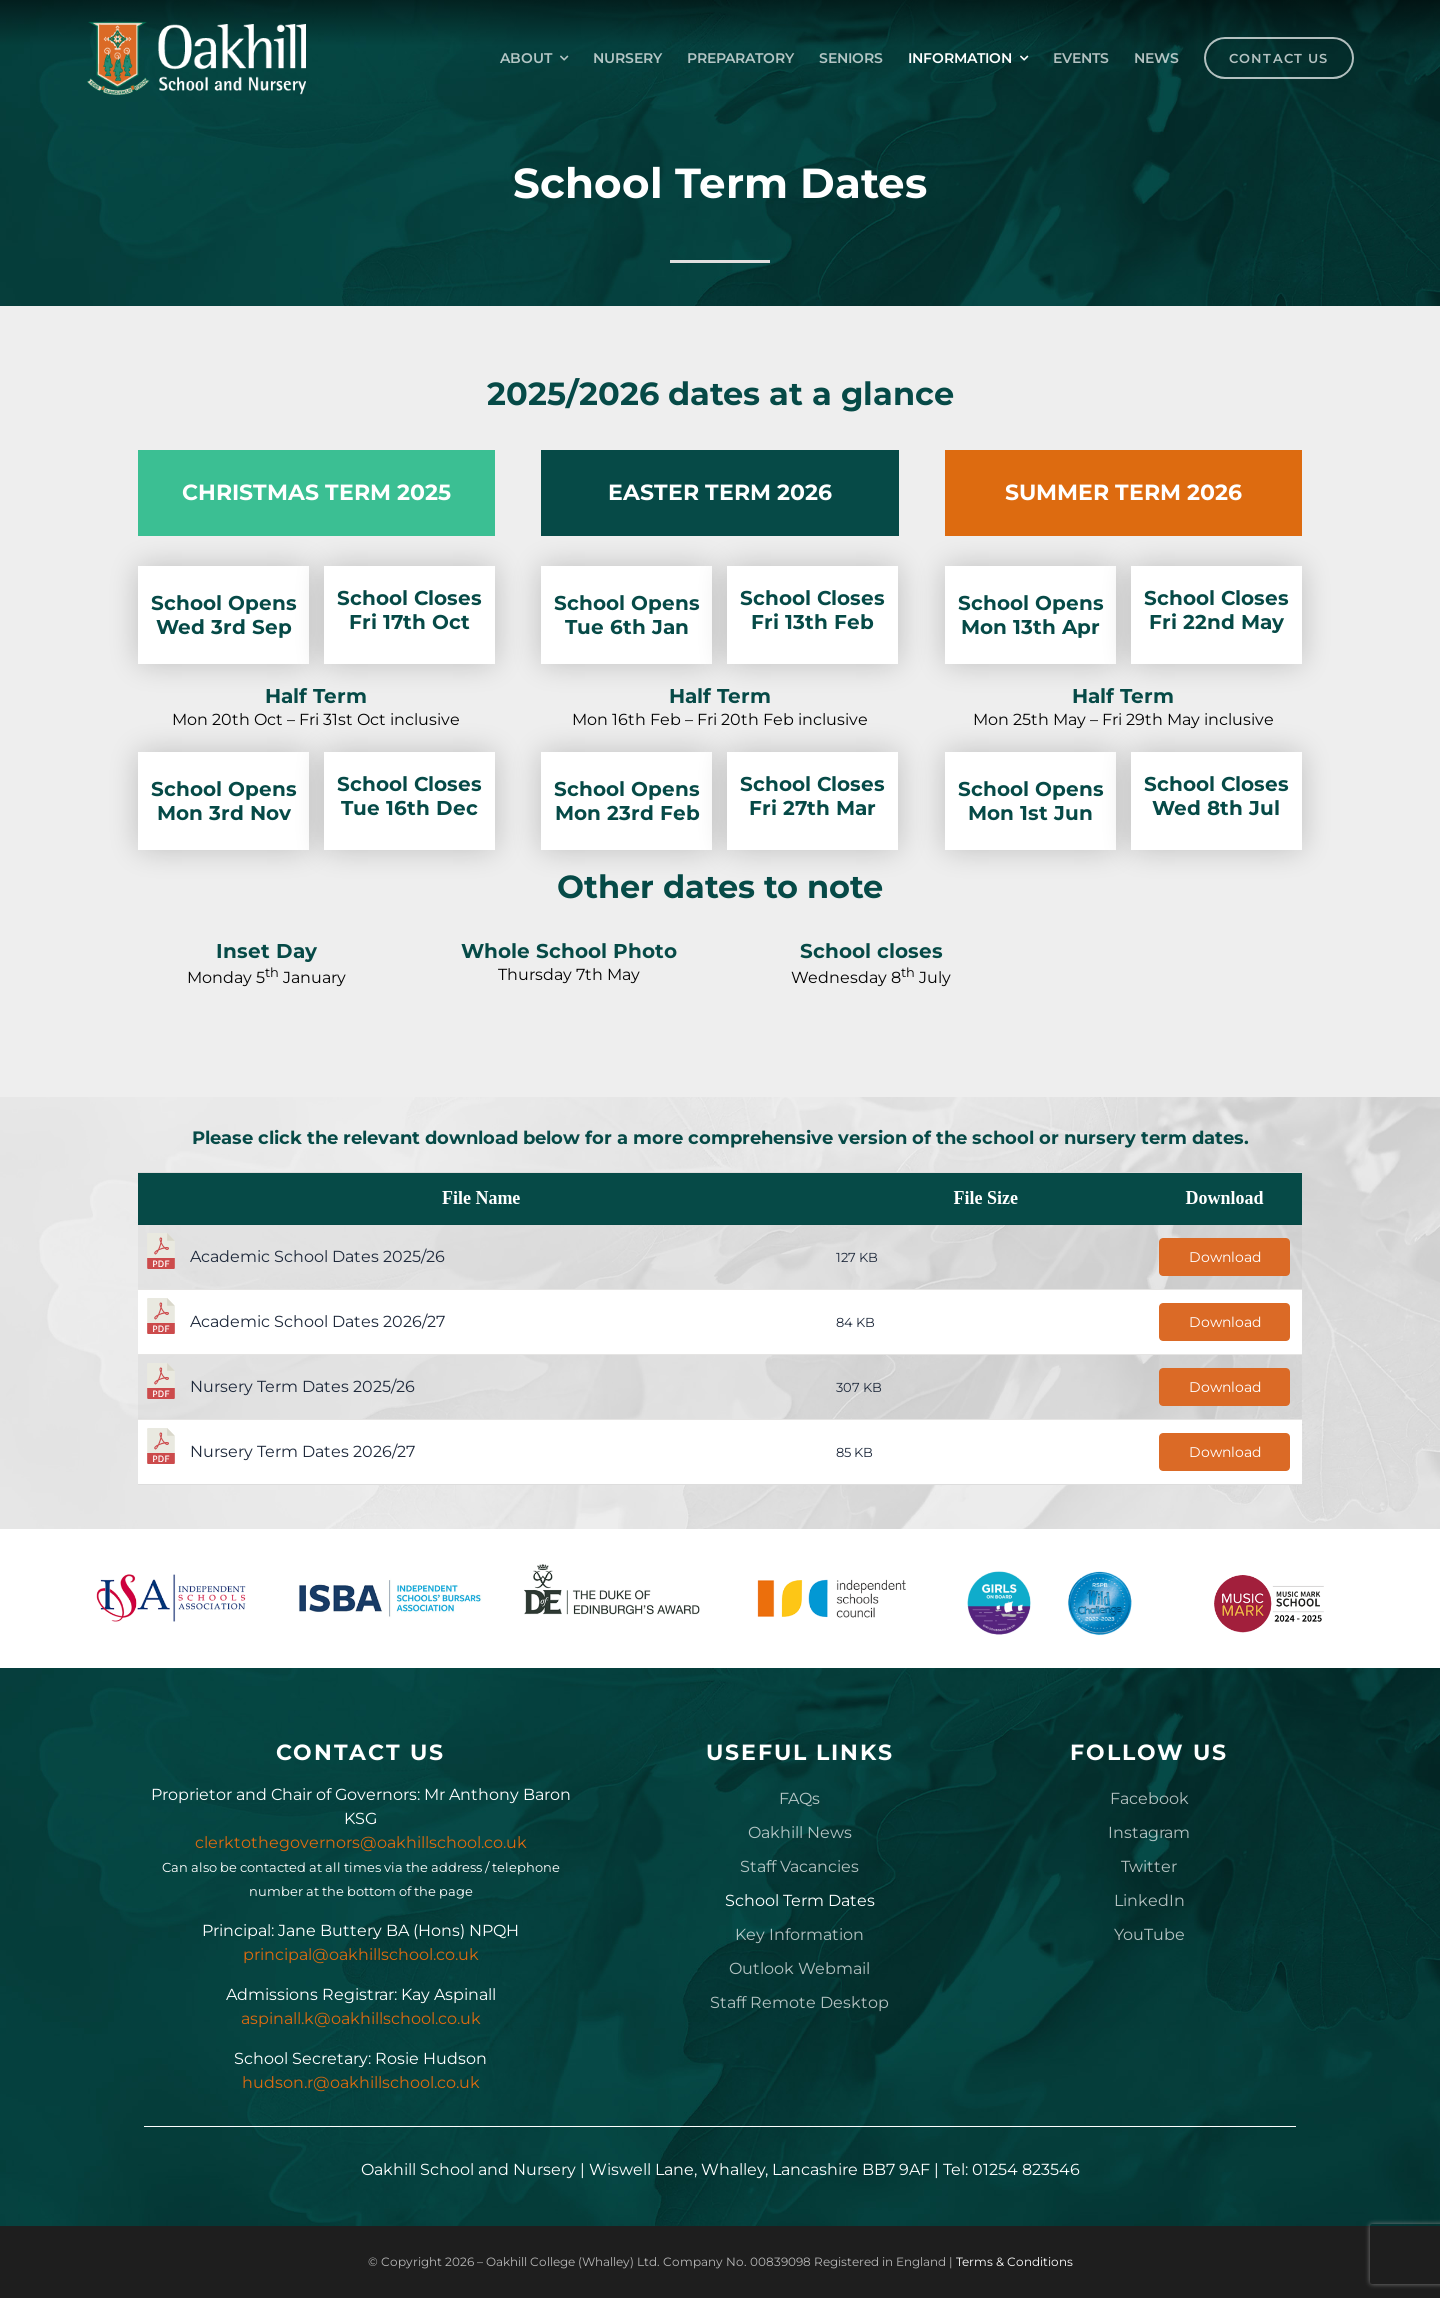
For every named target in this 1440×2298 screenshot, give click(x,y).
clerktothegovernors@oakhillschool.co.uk (361, 1842)
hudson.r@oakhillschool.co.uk (361, 2082)
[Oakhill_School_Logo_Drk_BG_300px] (196, 28)
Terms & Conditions (1014, 2261)
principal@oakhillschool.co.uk (361, 1954)
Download (1225, 1257)
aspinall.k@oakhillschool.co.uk (361, 2018)
